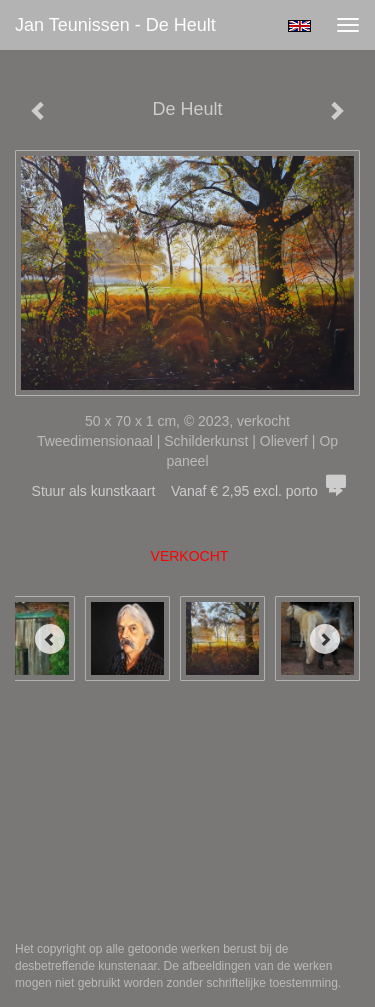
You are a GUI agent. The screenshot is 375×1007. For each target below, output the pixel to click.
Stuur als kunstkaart (188, 491)
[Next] (325, 639)
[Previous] (50, 639)
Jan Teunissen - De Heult (115, 25)
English (299, 26)
